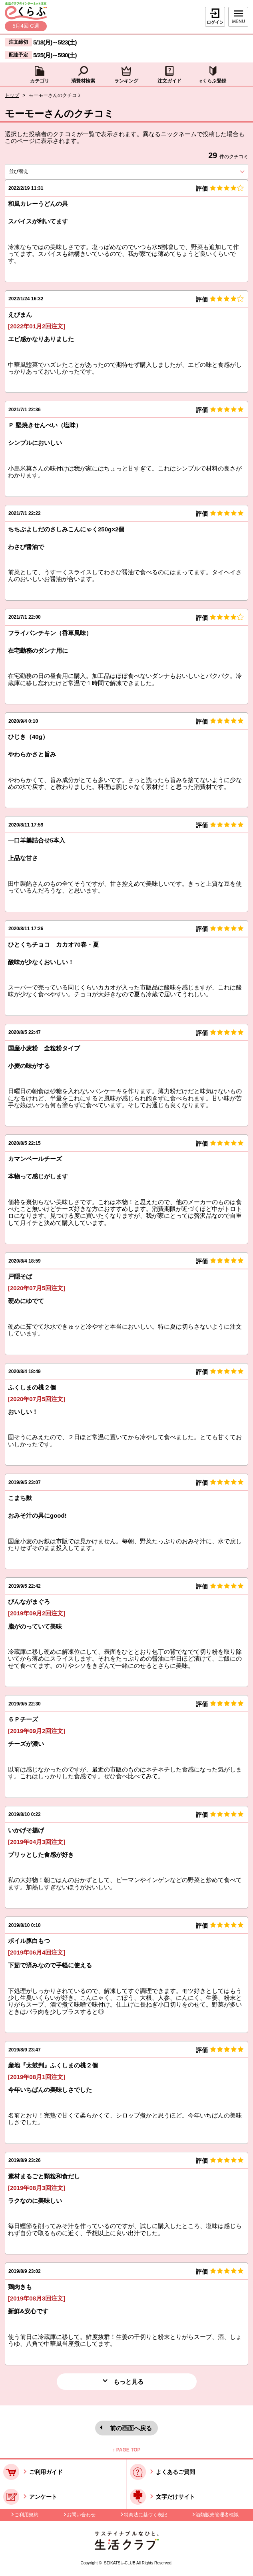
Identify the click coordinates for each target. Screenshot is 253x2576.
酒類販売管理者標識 (217, 2515)
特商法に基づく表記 (145, 2515)
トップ (12, 95)
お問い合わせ (81, 2515)
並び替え (33, 171)
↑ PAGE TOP (126, 2450)
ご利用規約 (26, 2515)
